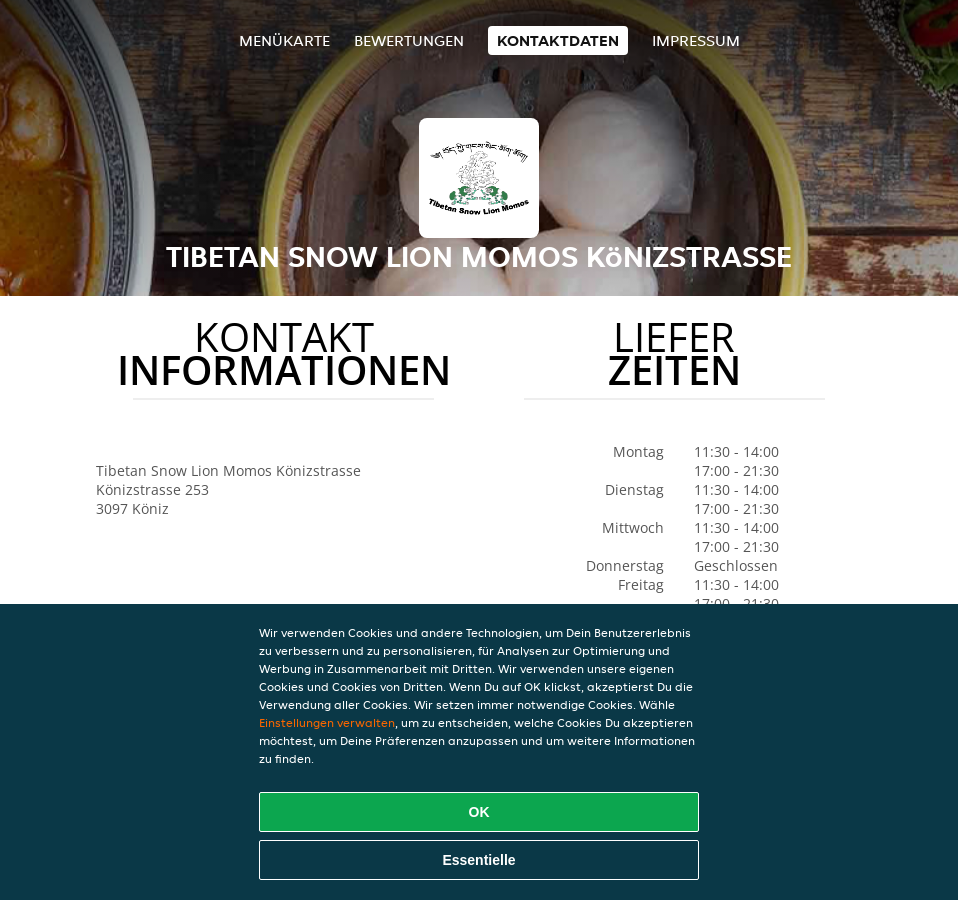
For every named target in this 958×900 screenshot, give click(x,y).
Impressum (696, 40)
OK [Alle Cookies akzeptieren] (479, 812)
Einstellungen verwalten (327, 722)
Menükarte (284, 40)
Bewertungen (409, 40)
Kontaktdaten (558, 40)
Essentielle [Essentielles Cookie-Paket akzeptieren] (478, 860)
